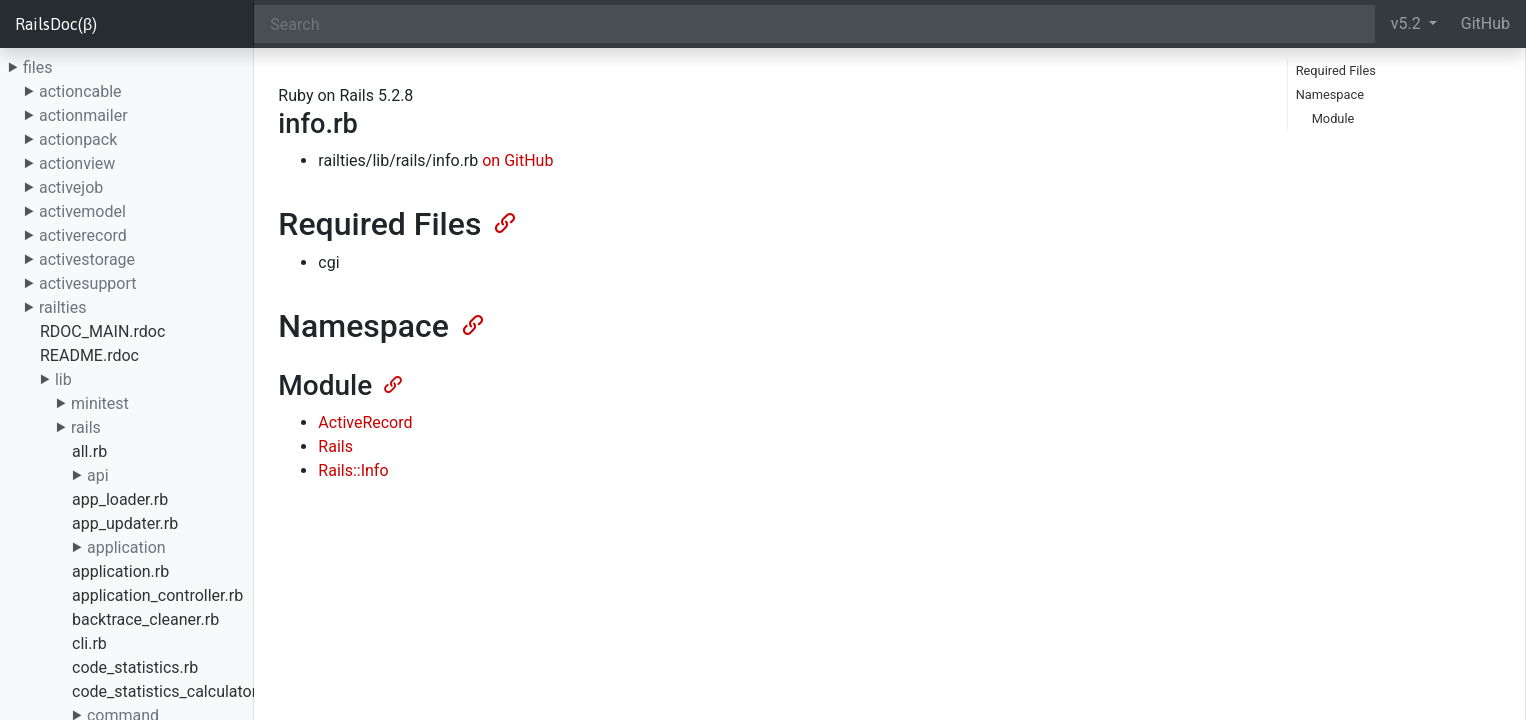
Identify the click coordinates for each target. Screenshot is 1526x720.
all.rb (89, 451)
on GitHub (517, 160)
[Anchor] (503, 221)
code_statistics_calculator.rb (173, 691)
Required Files (1336, 70)
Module (1333, 118)
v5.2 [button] (1408, 23)
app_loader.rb (120, 499)
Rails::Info (353, 470)
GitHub (1485, 23)
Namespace (1330, 94)
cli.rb (89, 643)
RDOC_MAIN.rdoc (102, 331)
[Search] (814, 24)
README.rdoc (89, 355)
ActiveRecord (365, 422)
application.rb (120, 571)
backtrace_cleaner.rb (145, 619)
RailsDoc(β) (56, 24)
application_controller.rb (157, 595)
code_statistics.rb (135, 667)
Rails (335, 446)
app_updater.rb (125, 523)
